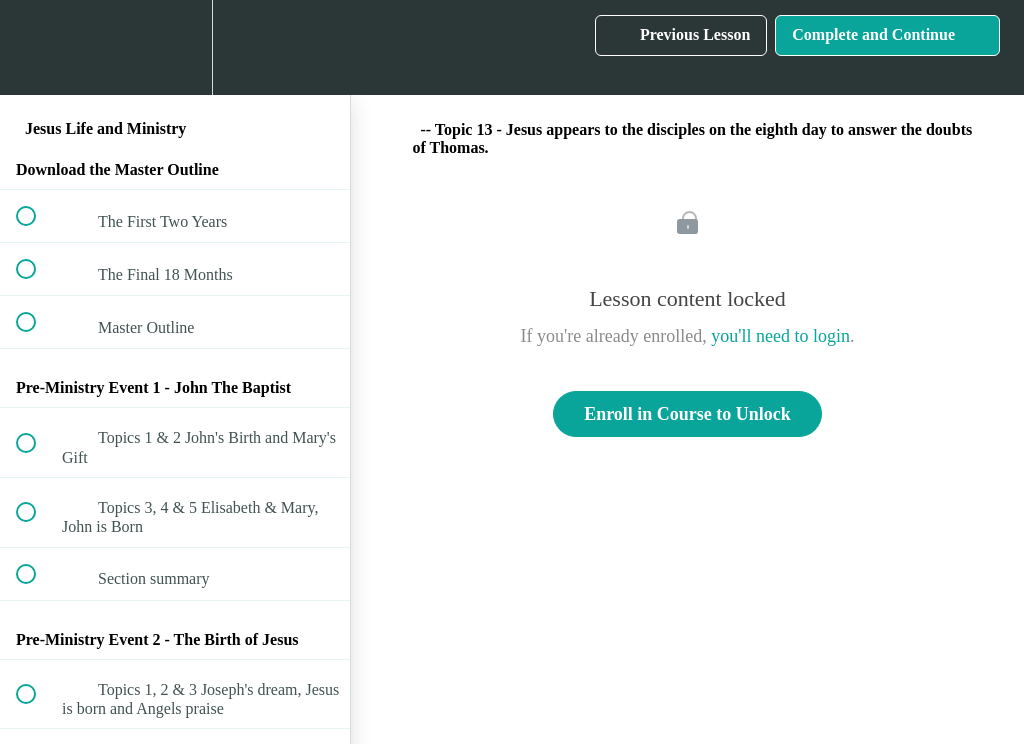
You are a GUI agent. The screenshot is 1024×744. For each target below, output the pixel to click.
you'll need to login (780, 336)
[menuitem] (175, 47)
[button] (37, 47)
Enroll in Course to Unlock (687, 414)
